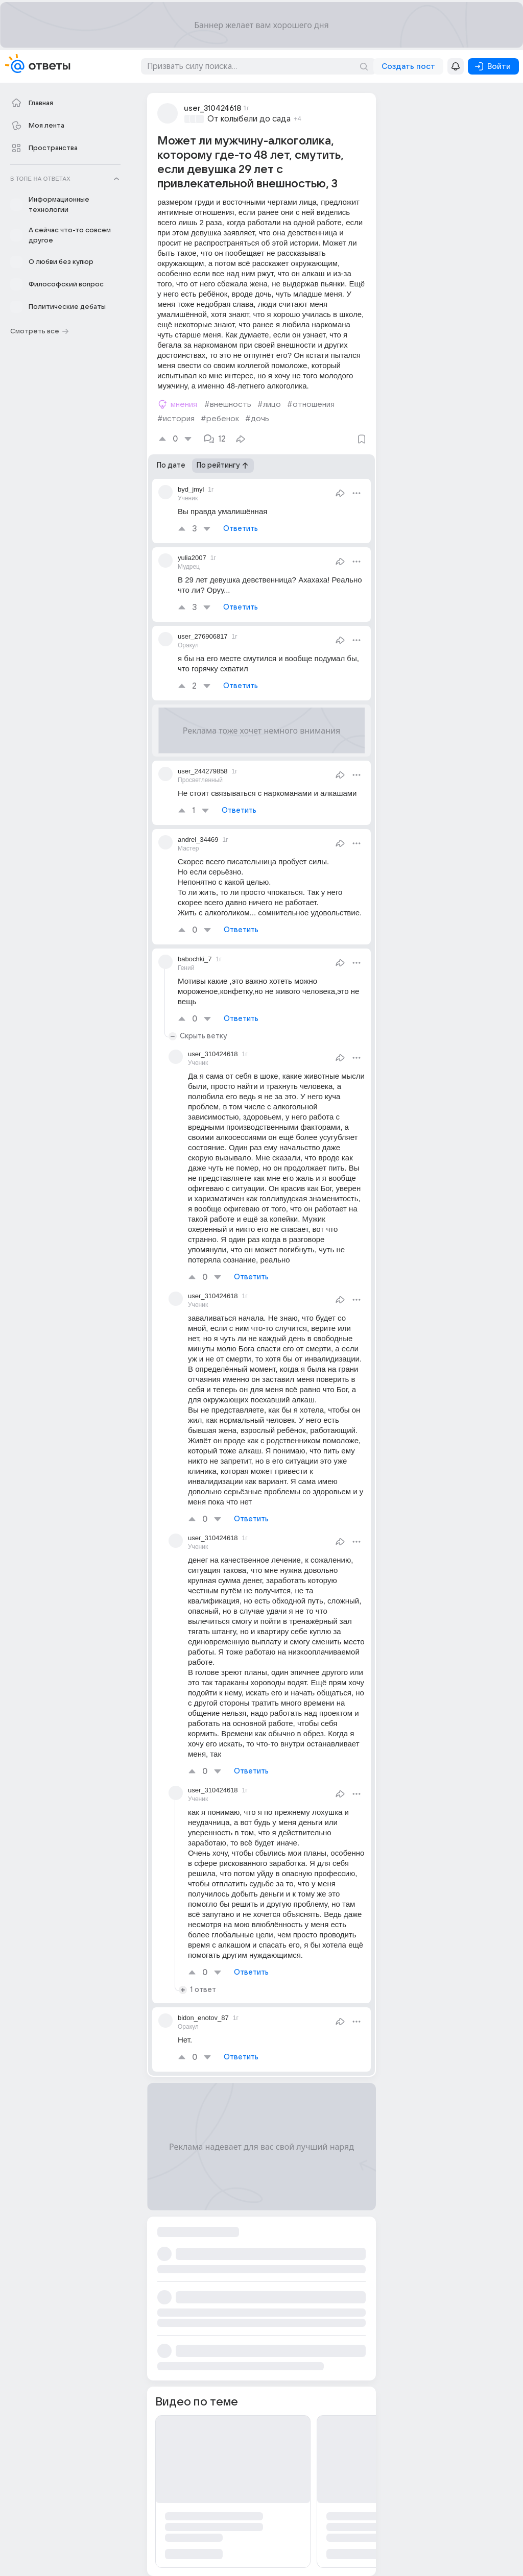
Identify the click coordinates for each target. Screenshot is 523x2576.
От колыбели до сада (249, 119)
